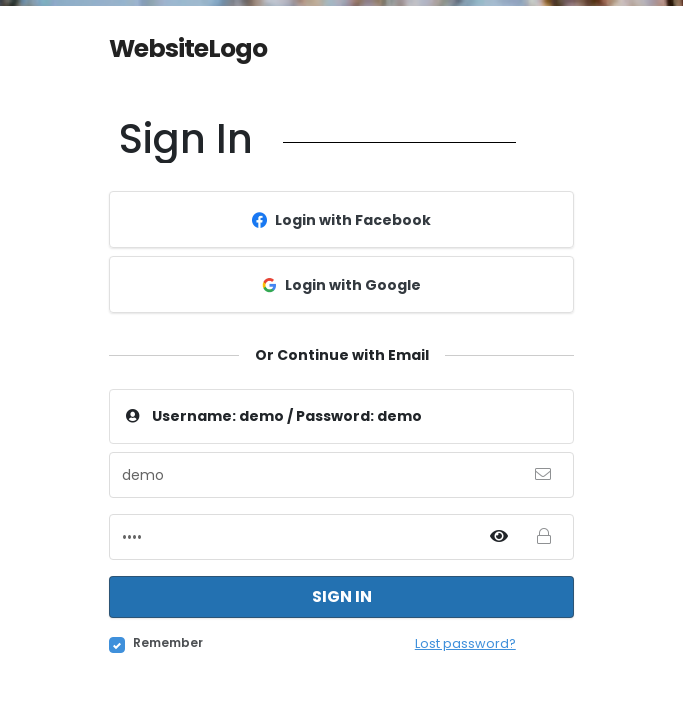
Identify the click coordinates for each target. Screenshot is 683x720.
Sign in (342, 596)
